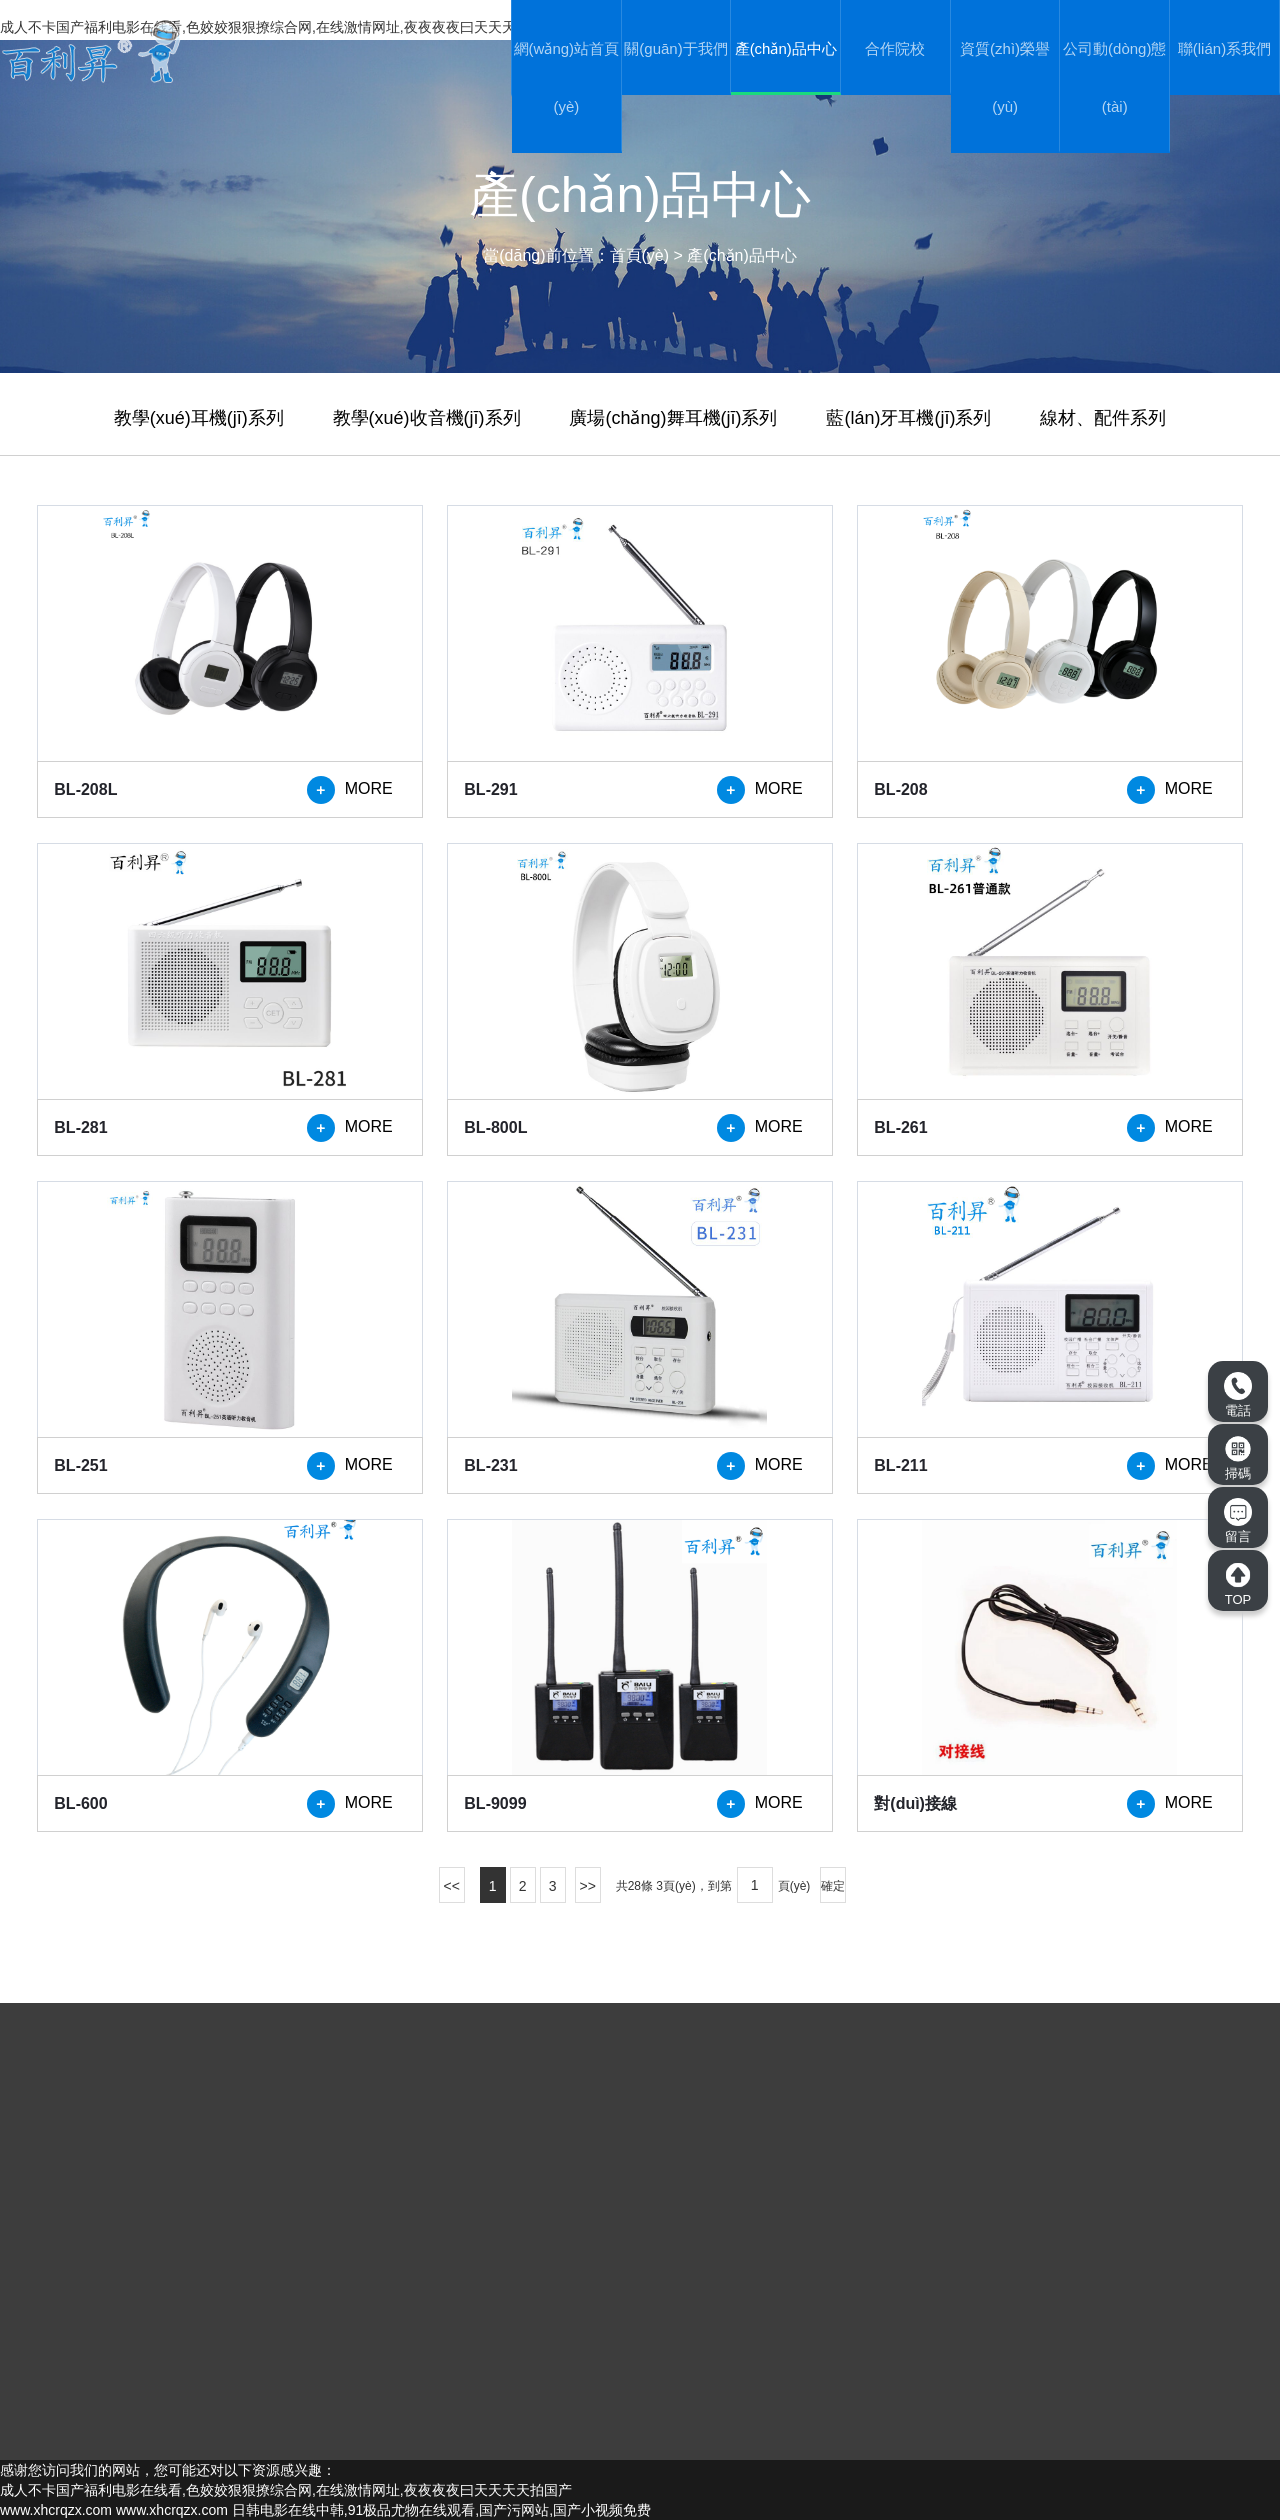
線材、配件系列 (1103, 418)
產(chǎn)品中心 (786, 48)
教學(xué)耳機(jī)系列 (199, 418)
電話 (1238, 1395)
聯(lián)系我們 (1224, 48)
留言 (1238, 1521)
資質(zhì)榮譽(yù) (1005, 77)
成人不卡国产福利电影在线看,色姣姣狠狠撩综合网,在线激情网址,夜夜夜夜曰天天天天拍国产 (286, 2490)
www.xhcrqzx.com (56, 2510)
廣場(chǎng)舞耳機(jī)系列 (673, 418)
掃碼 (1238, 1458)
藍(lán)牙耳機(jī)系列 (908, 418)
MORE (350, 790)
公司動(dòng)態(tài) (1114, 77)
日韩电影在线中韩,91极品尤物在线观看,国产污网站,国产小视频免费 (441, 2510)
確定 (833, 1886)
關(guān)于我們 (675, 48)
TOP (1238, 1584)
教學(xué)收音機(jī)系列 (427, 418)
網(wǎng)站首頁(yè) (567, 77)
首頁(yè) (640, 255)
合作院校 (895, 48)
